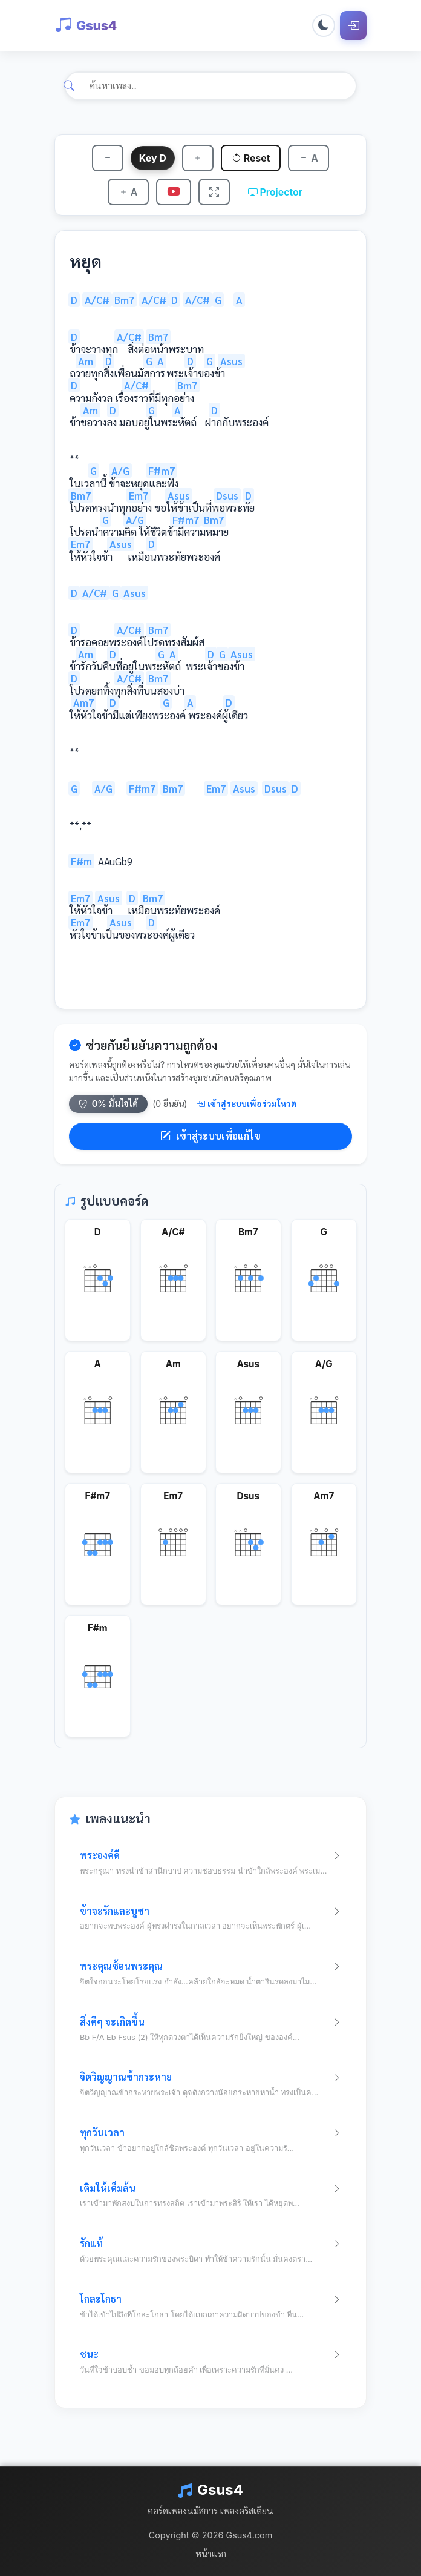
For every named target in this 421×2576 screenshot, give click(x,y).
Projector (275, 192)
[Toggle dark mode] (323, 25)
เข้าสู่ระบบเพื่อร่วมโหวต (246, 1103)
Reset (251, 158)
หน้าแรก (210, 2554)
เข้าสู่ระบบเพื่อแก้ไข (210, 1135)
